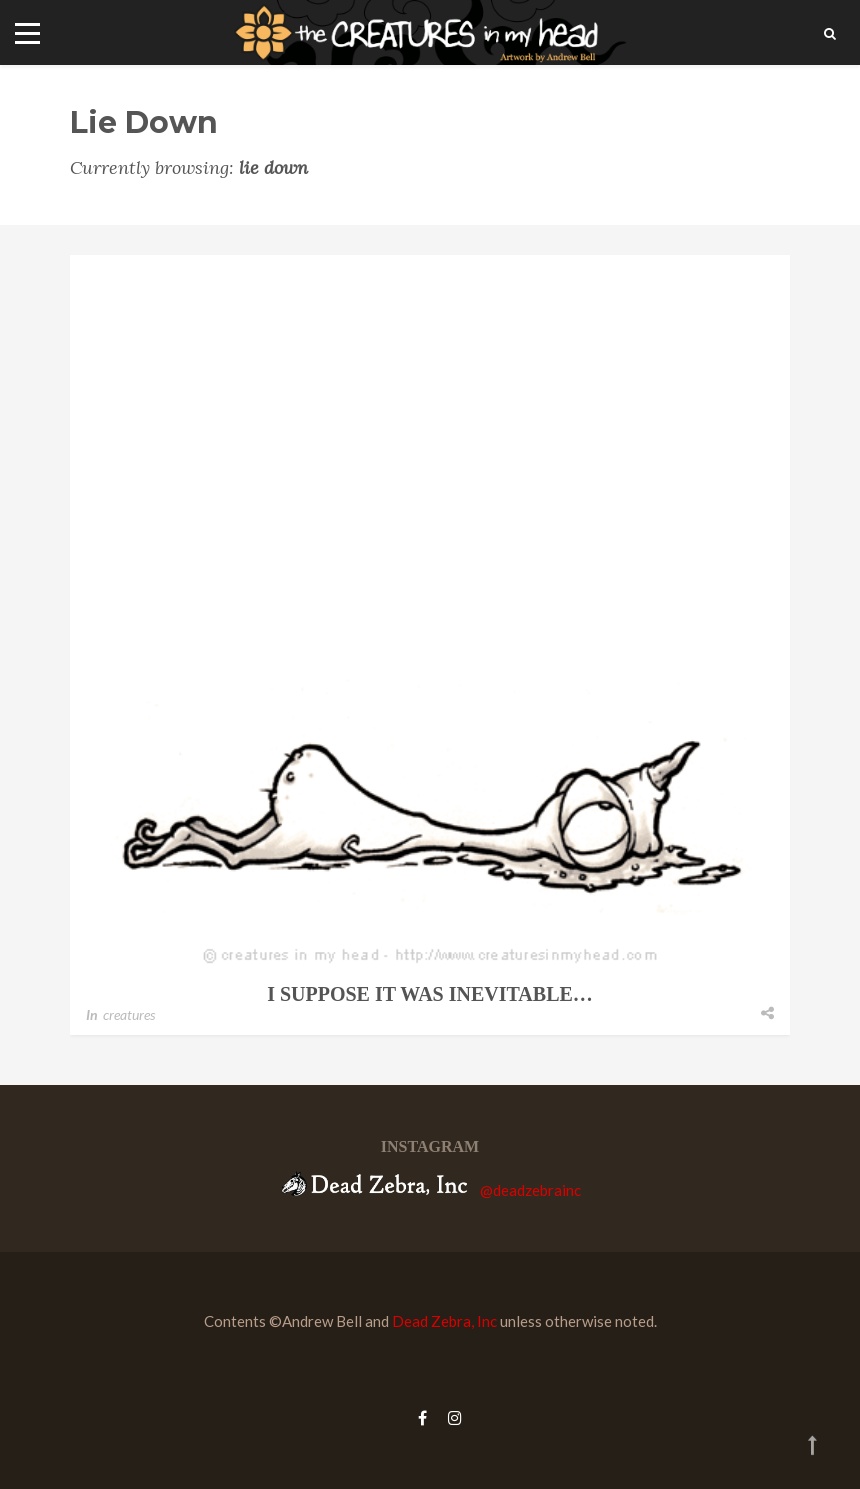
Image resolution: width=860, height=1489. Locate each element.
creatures (129, 1014)
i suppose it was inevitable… (430, 994)
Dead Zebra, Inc (444, 1321)
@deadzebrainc (530, 1190)
